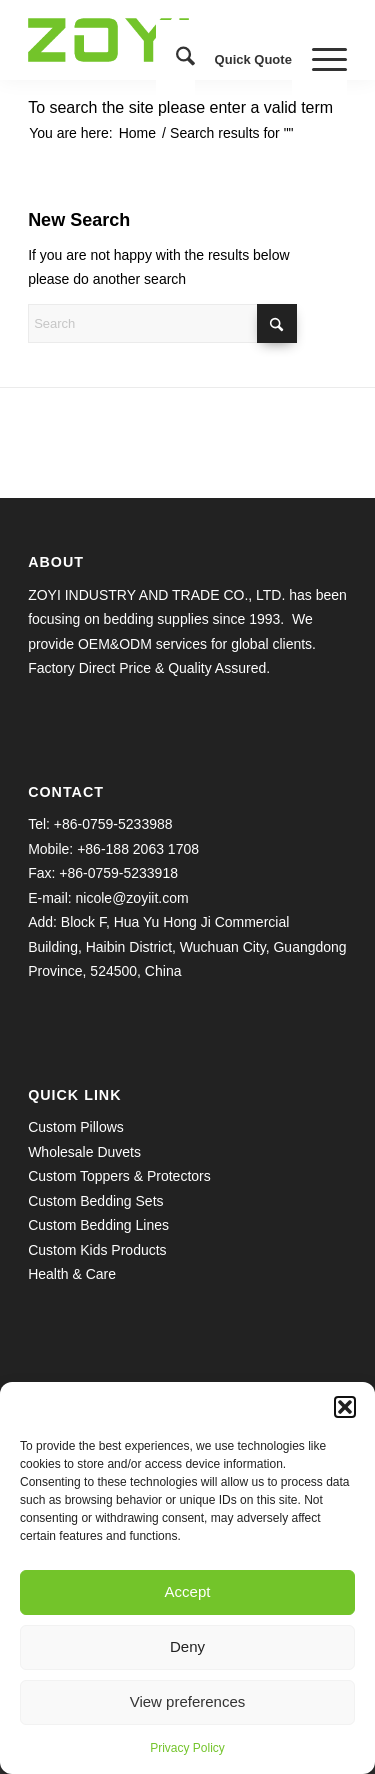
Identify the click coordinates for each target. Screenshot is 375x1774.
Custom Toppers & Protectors (119, 1176)
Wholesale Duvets (84, 1152)
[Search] (175, 60)
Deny (187, 1646)
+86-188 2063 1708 (138, 849)
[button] (345, 1407)
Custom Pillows (76, 1127)
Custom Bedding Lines (98, 1225)
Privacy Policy (187, 1748)
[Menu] (319, 60)
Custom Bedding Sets (95, 1201)
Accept (188, 1591)
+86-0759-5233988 (113, 824)
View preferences (188, 1701)
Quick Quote (253, 59)
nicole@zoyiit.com (132, 898)
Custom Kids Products (97, 1250)
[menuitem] (175, 60)
